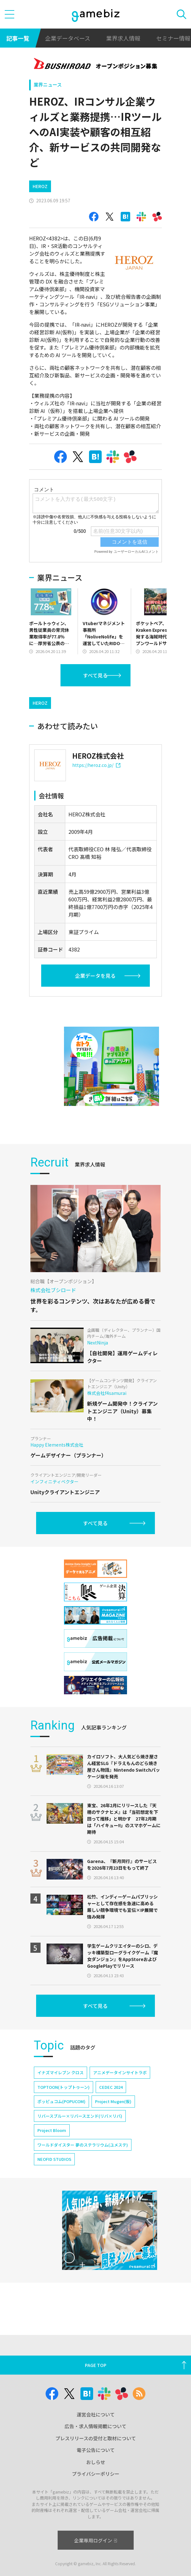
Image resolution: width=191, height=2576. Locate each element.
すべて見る (95, 675)
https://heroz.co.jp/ (96, 765)
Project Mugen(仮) (113, 2101)
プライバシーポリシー (95, 2473)
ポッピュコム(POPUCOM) (61, 2101)
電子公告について (96, 2450)
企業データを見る (95, 975)
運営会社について (96, 2414)
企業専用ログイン (95, 2540)
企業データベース (67, 38)
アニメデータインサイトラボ (120, 2072)
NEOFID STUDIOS (54, 2159)
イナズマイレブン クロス (60, 2072)
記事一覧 (17, 38)
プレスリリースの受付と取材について (95, 2438)
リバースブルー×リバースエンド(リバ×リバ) (79, 2116)
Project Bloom (51, 2130)
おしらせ (95, 2462)
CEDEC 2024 (111, 2087)
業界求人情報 (123, 38)
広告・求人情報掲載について (95, 2426)
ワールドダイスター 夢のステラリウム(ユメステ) (82, 2145)
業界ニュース (48, 84)
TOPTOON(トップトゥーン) (63, 2087)
